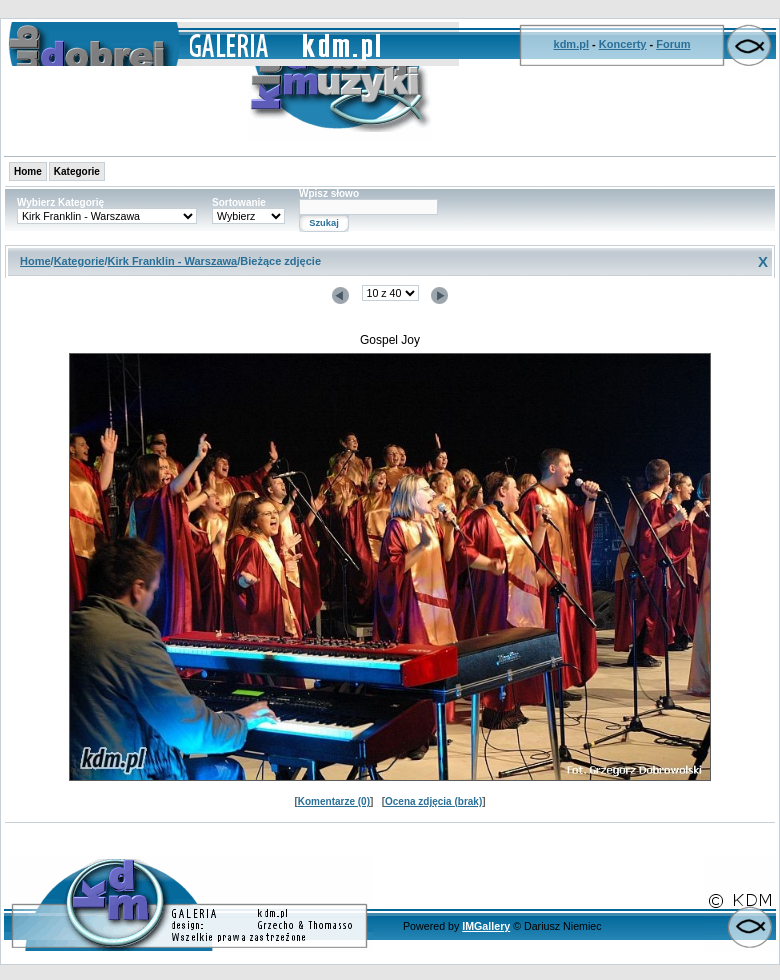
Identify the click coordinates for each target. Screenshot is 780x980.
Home (28, 171)
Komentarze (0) (334, 801)
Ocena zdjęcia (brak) (433, 801)
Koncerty (623, 44)
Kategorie (77, 171)
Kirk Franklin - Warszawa (172, 261)
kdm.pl (571, 44)
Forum (673, 44)
